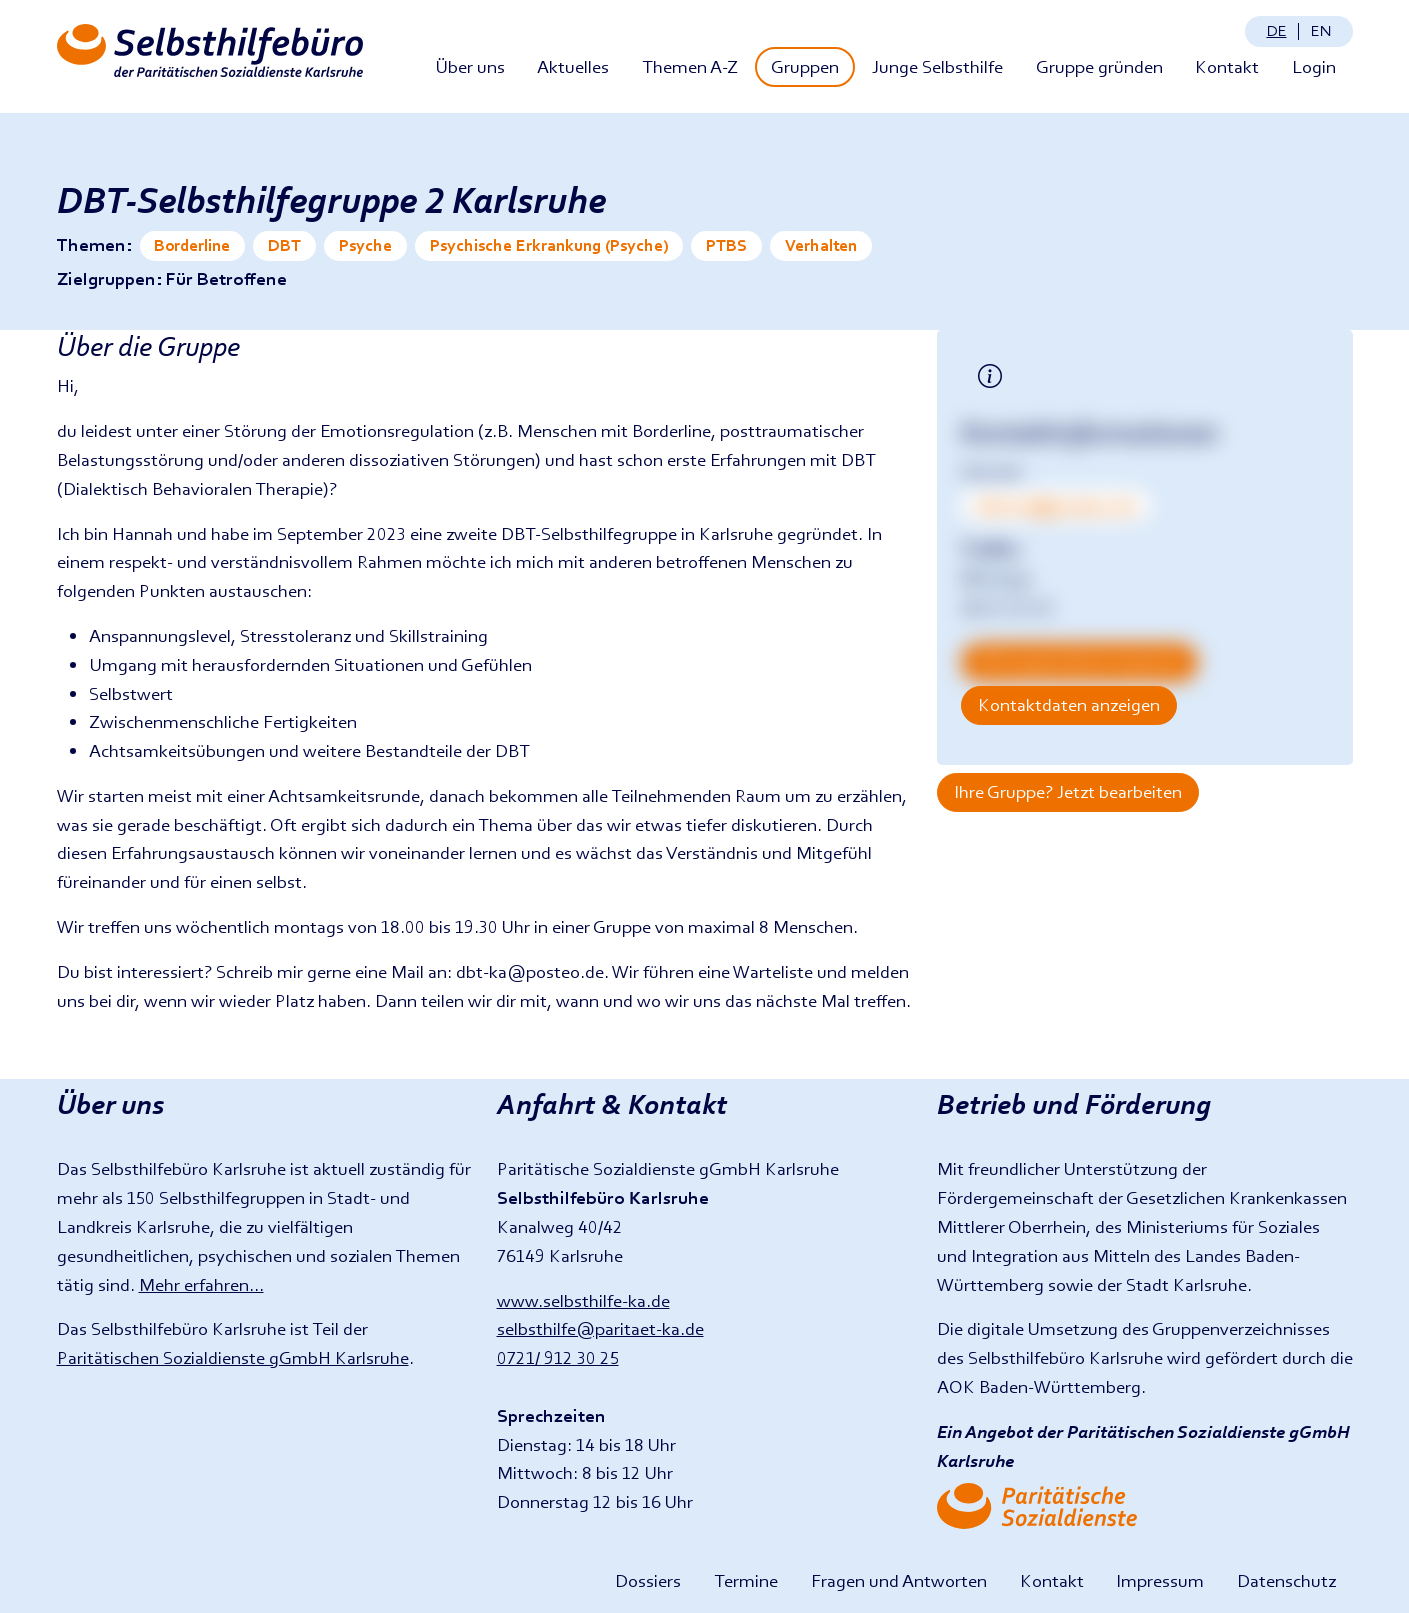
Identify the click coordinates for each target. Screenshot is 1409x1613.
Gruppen (805, 66)
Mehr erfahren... (201, 1284)
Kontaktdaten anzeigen (1069, 704)
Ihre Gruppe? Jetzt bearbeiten (1068, 791)
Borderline (192, 245)
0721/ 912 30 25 (558, 1357)
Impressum (1160, 1580)
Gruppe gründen (1099, 66)
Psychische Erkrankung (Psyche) (549, 245)
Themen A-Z (690, 66)
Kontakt (1227, 66)
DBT (284, 245)
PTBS (726, 245)
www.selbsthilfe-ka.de (583, 1300)
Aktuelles (573, 66)
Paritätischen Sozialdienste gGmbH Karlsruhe (233, 1357)
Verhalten (821, 245)
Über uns (470, 66)
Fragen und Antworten (899, 1580)
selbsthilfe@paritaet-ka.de (600, 1328)
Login (1314, 66)
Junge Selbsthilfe (937, 66)
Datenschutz (1286, 1580)
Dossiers (648, 1580)
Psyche (365, 245)
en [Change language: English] (1321, 30)
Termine (746, 1580)
